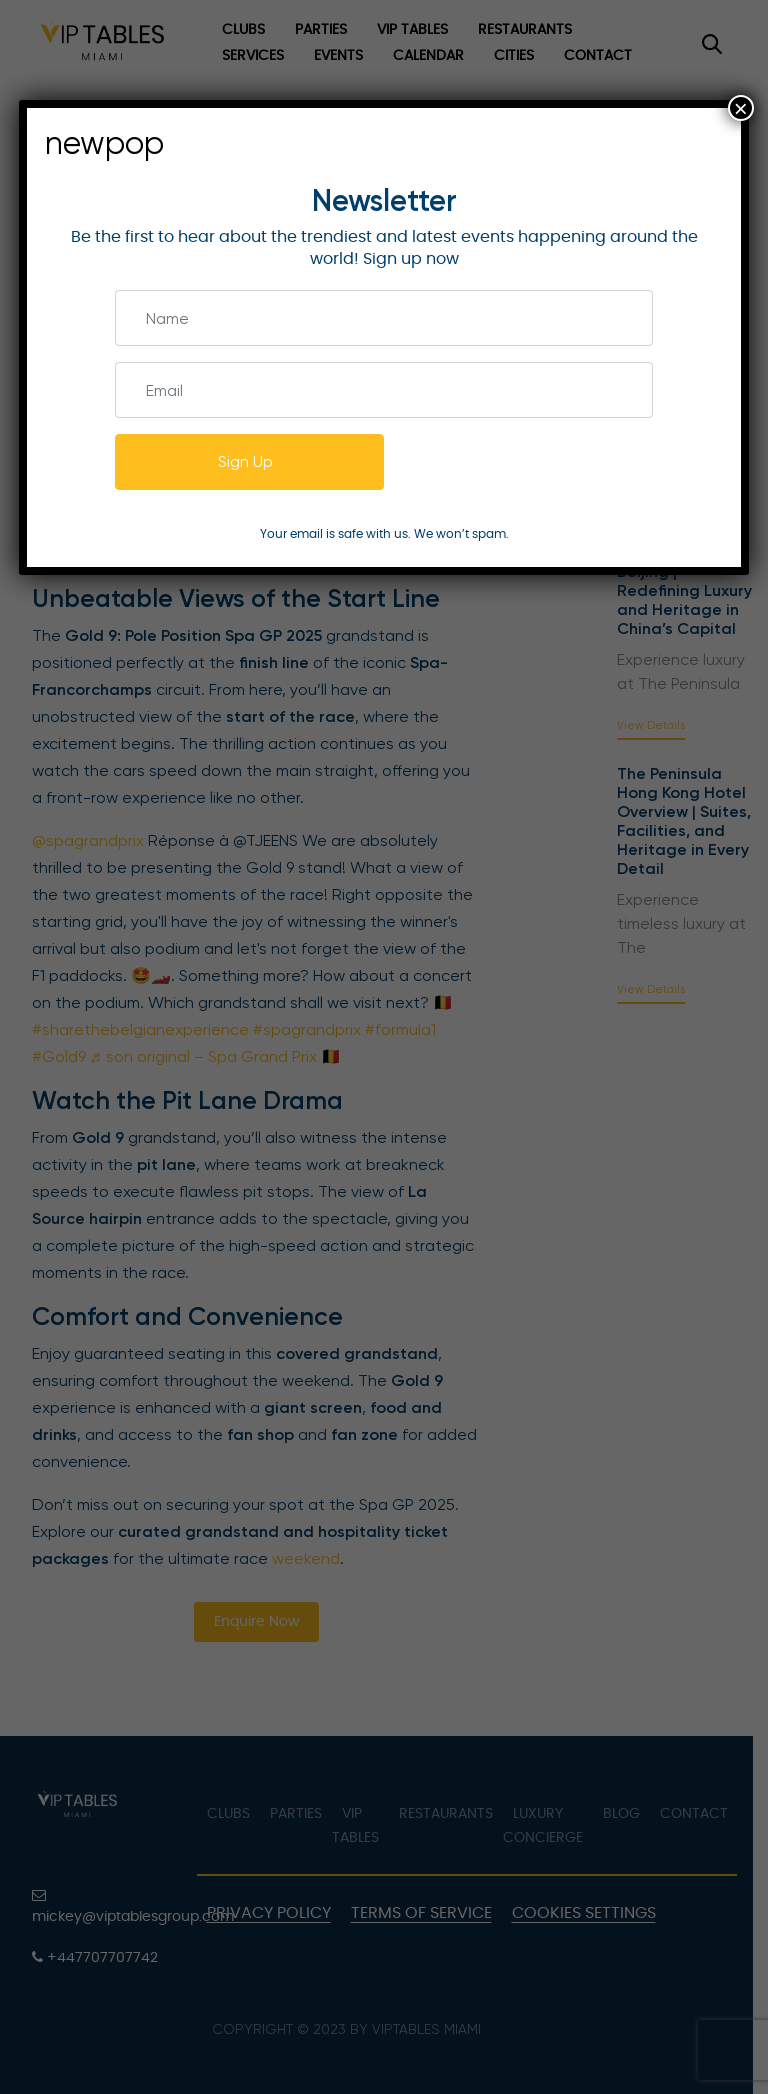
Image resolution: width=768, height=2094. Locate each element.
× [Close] (741, 108)
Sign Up (245, 461)
